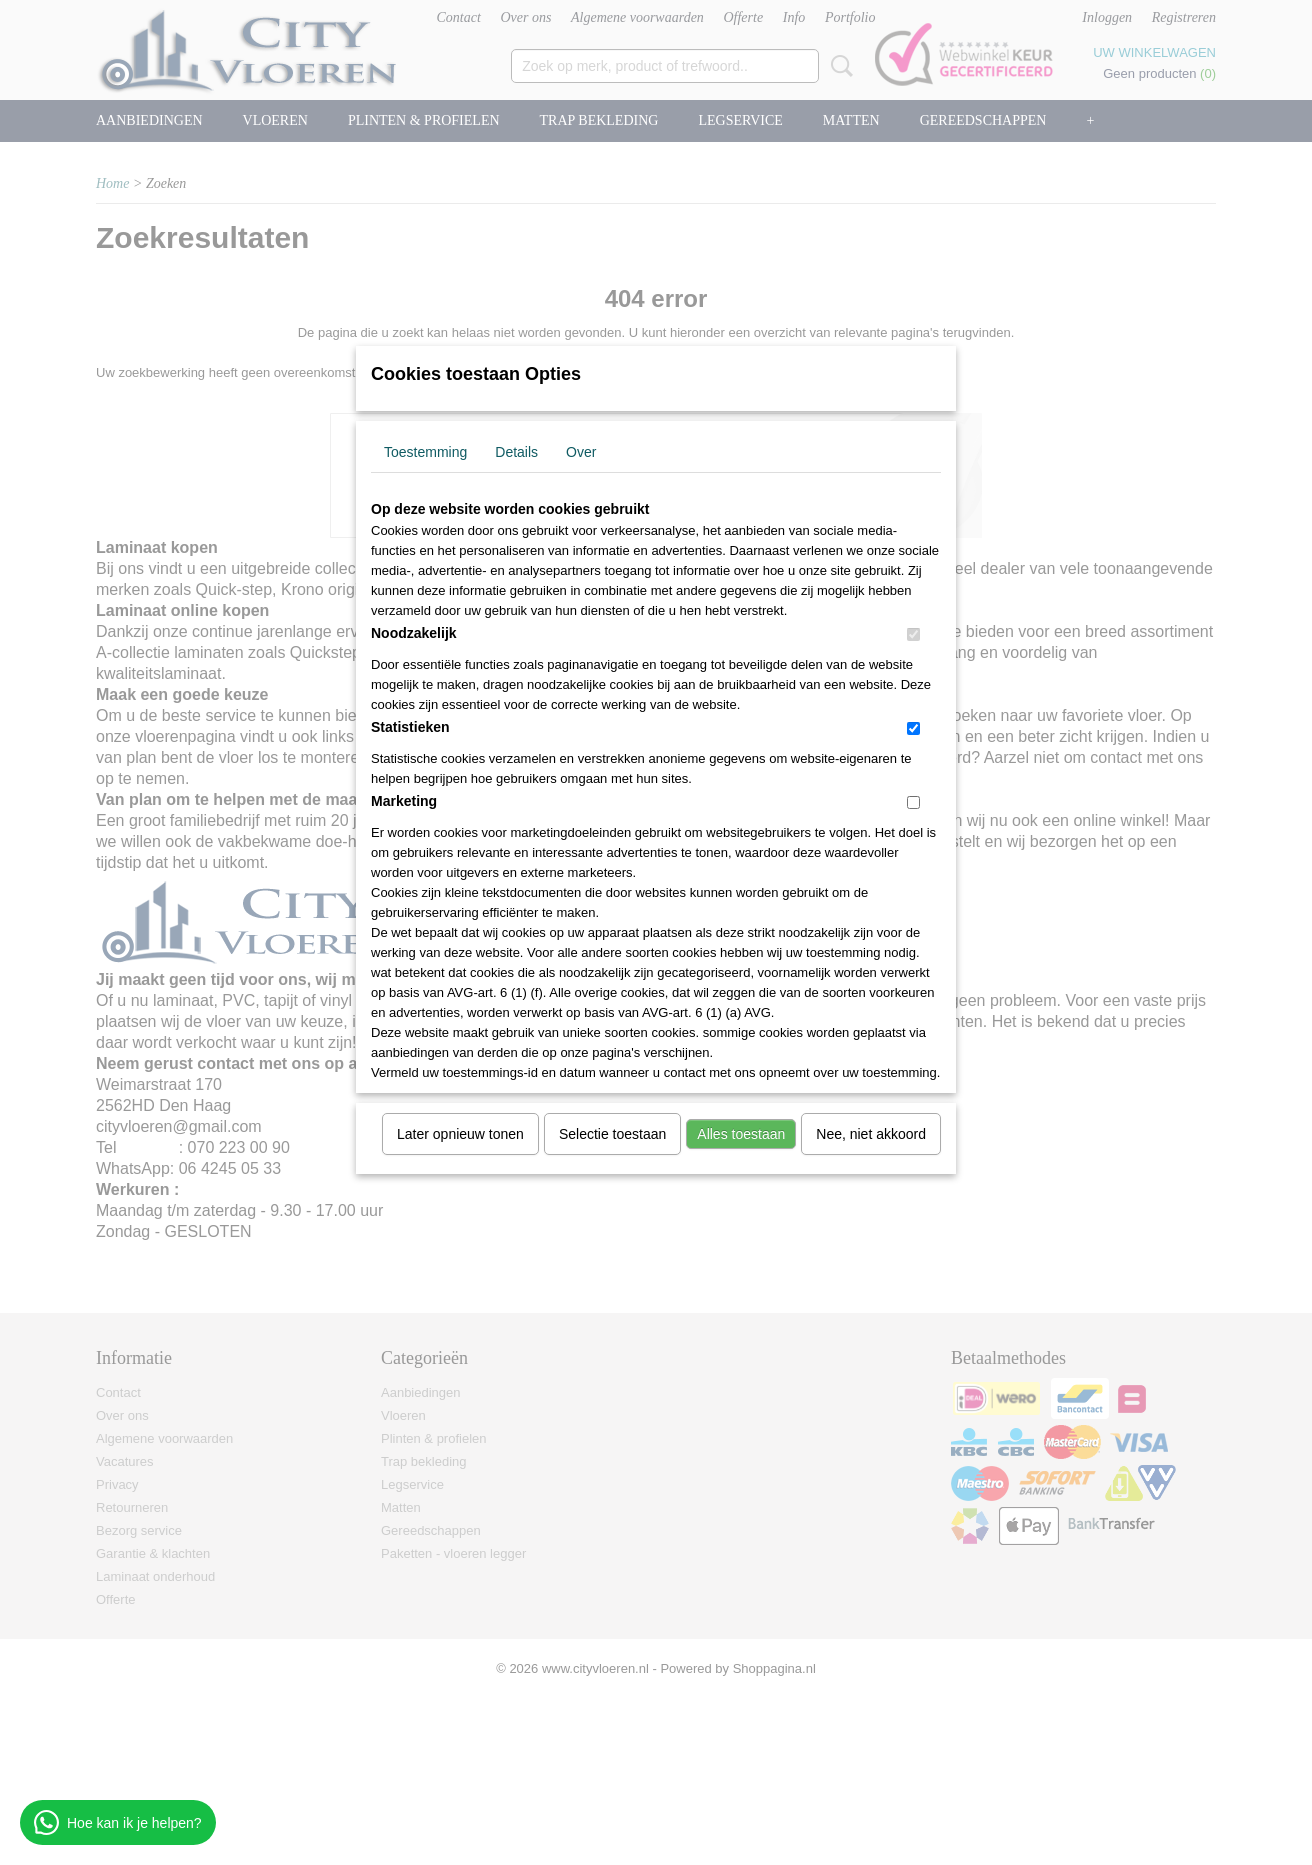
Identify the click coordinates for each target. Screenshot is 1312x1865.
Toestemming (425, 452)
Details (516, 452)
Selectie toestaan (612, 1134)
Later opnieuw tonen (460, 1134)
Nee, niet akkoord (871, 1134)
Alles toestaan (741, 1134)
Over (581, 452)
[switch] (913, 634)
